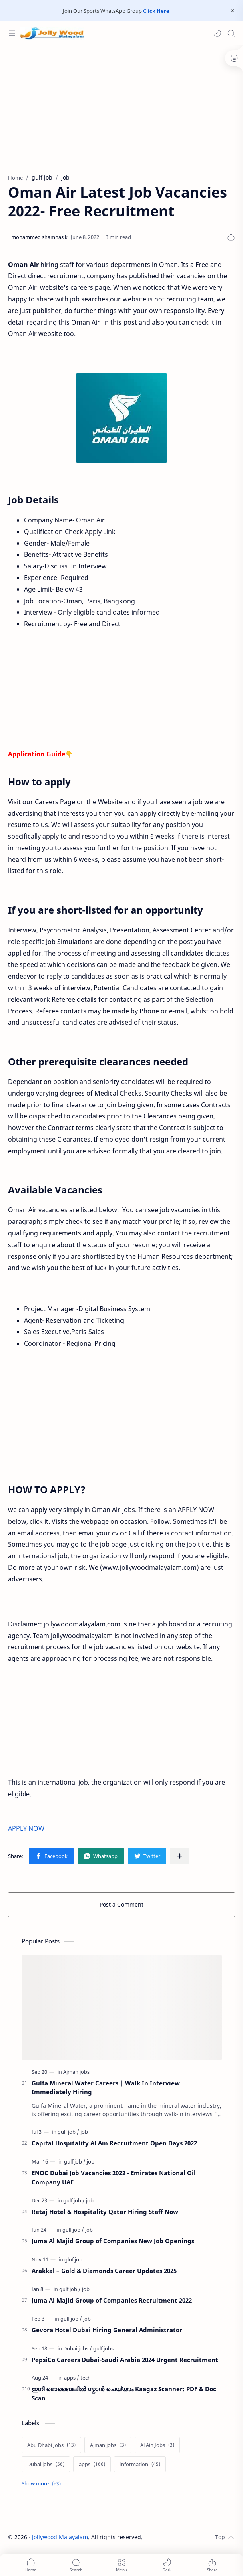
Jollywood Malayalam (60, 2537)
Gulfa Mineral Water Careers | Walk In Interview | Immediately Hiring (108, 2087)
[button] (217, 33)
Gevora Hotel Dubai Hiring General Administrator (107, 2330)
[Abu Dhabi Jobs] (51, 2445)
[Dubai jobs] (77, 2348)
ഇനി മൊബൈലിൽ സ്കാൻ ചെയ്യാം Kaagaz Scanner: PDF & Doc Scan (124, 2393)
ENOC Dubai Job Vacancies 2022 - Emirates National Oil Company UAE (114, 2177)
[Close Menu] (232, 10)
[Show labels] (43, 2483)
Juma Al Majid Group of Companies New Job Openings (113, 2241)
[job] (84, 2131)
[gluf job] (73, 2259)
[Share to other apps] (179, 1856)
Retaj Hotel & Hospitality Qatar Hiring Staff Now (105, 2212)
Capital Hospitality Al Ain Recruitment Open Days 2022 (114, 2143)
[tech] (85, 2377)
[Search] (231, 33)
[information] (140, 2464)
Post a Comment (121, 1904)
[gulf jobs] (103, 2348)
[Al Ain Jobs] (157, 2445)
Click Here (156, 10)
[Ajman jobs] (76, 2071)
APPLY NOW (27, 1828)
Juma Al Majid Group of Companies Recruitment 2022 (112, 2300)
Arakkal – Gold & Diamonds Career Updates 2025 (104, 2271)
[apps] (71, 2377)
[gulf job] (68, 2131)
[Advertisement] (121, 105)
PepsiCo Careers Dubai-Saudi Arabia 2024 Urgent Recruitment (125, 2360)
